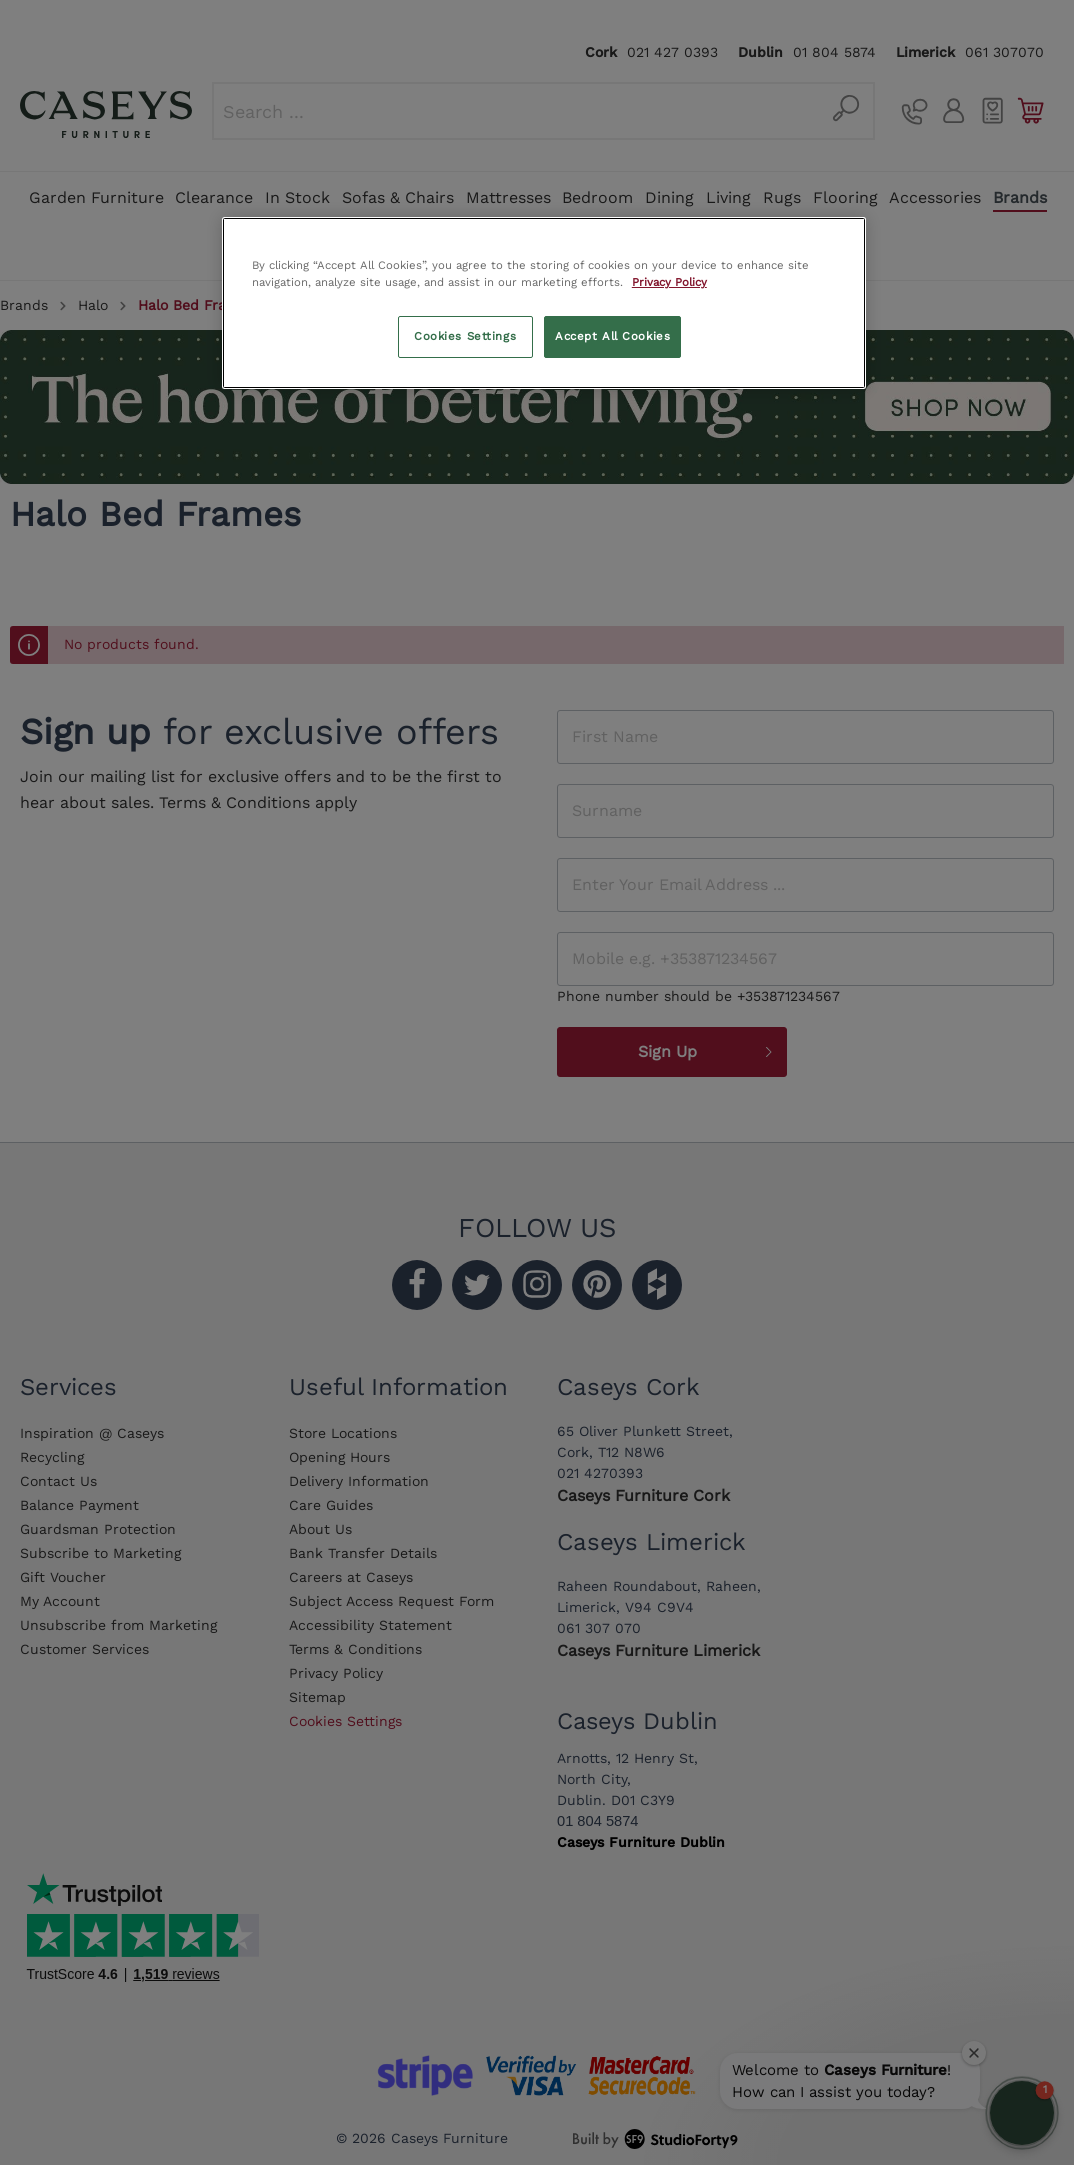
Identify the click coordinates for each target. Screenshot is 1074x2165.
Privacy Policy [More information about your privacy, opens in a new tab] (669, 282)
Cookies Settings (465, 336)
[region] (544, 303)
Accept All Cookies (612, 336)
